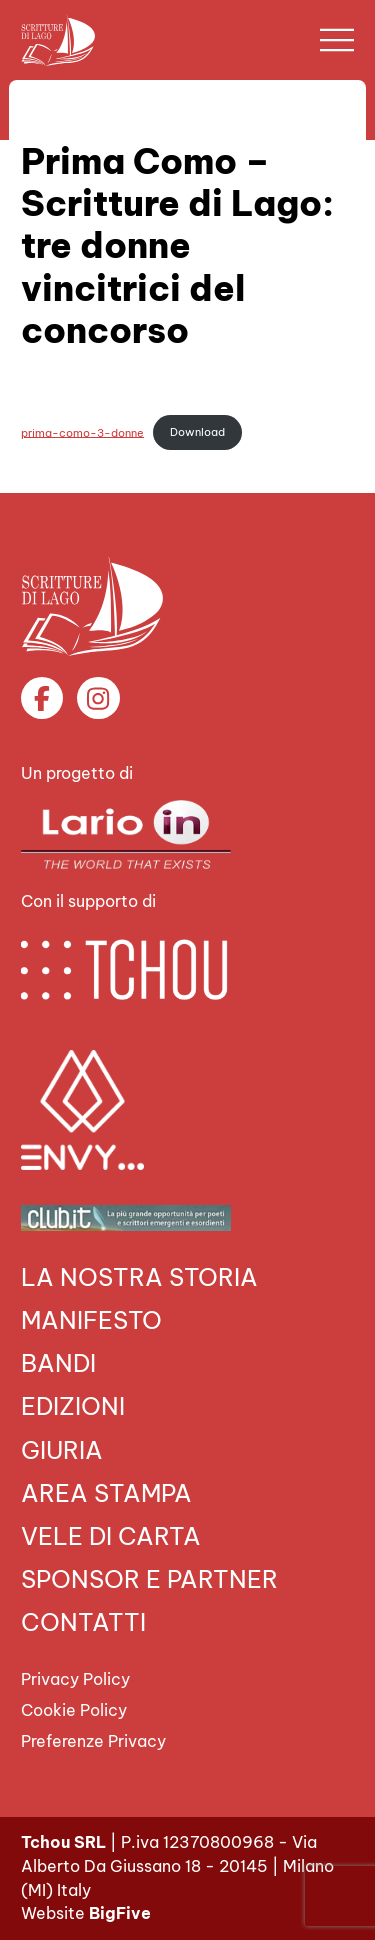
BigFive (120, 1913)
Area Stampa (106, 1493)
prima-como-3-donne (82, 432)
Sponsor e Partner (149, 1579)
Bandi (58, 1363)
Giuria (62, 1450)
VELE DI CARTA (111, 1536)
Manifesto (91, 1320)
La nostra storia (139, 1277)
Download (197, 432)
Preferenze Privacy (93, 1741)
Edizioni (73, 1406)
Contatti (83, 1622)
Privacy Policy (75, 1679)
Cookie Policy (74, 1710)
